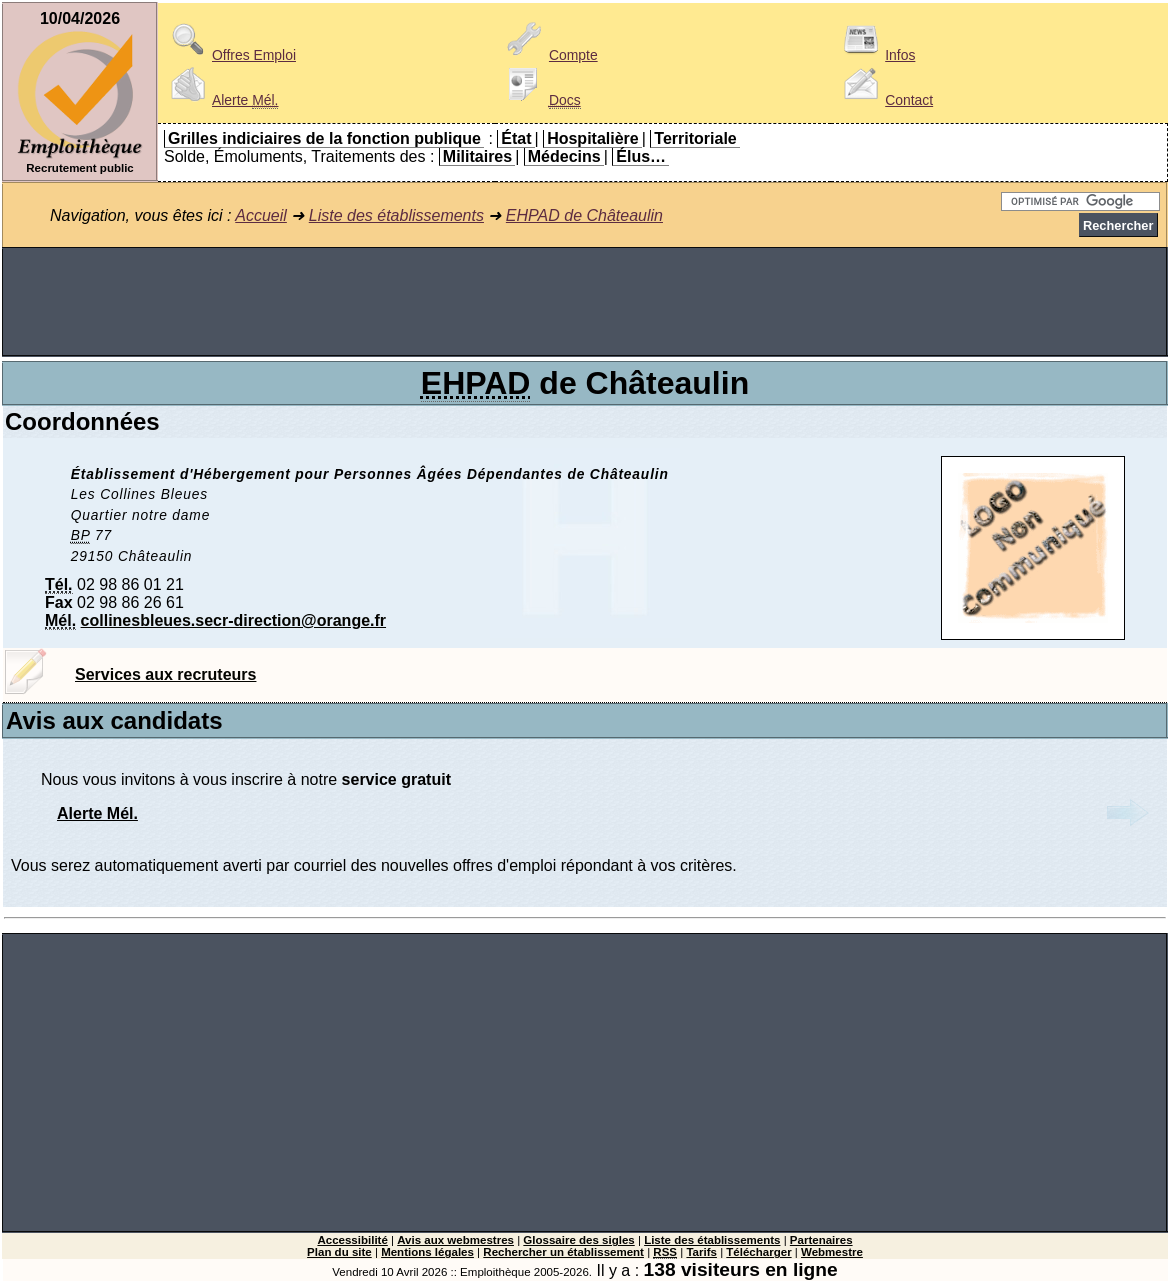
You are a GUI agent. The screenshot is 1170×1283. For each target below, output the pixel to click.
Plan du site (339, 1252)
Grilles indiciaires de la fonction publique (324, 138)
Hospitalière (593, 138)
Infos (876, 55)
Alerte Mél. (97, 813)
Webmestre (832, 1252)
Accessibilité (352, 1240)
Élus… (641, 156)
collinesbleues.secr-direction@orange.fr (233, 620)
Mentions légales (427, 1252)
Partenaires (821, 1240)
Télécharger (758, 1252)
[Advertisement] (585, 302)
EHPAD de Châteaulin (584, 215)
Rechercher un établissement (563, 1252)
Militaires (477, 156)
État (516, 138)
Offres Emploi (230, 55)
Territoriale (695, 138)
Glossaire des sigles (578, 1240)
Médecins (564, 156)
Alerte (221, 100)
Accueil (261, 215)
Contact (885, 100)
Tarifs (701, 1252)
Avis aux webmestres (455, 1240)
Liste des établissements (396, 215)
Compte (549, 55)
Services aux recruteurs (165, 674)
